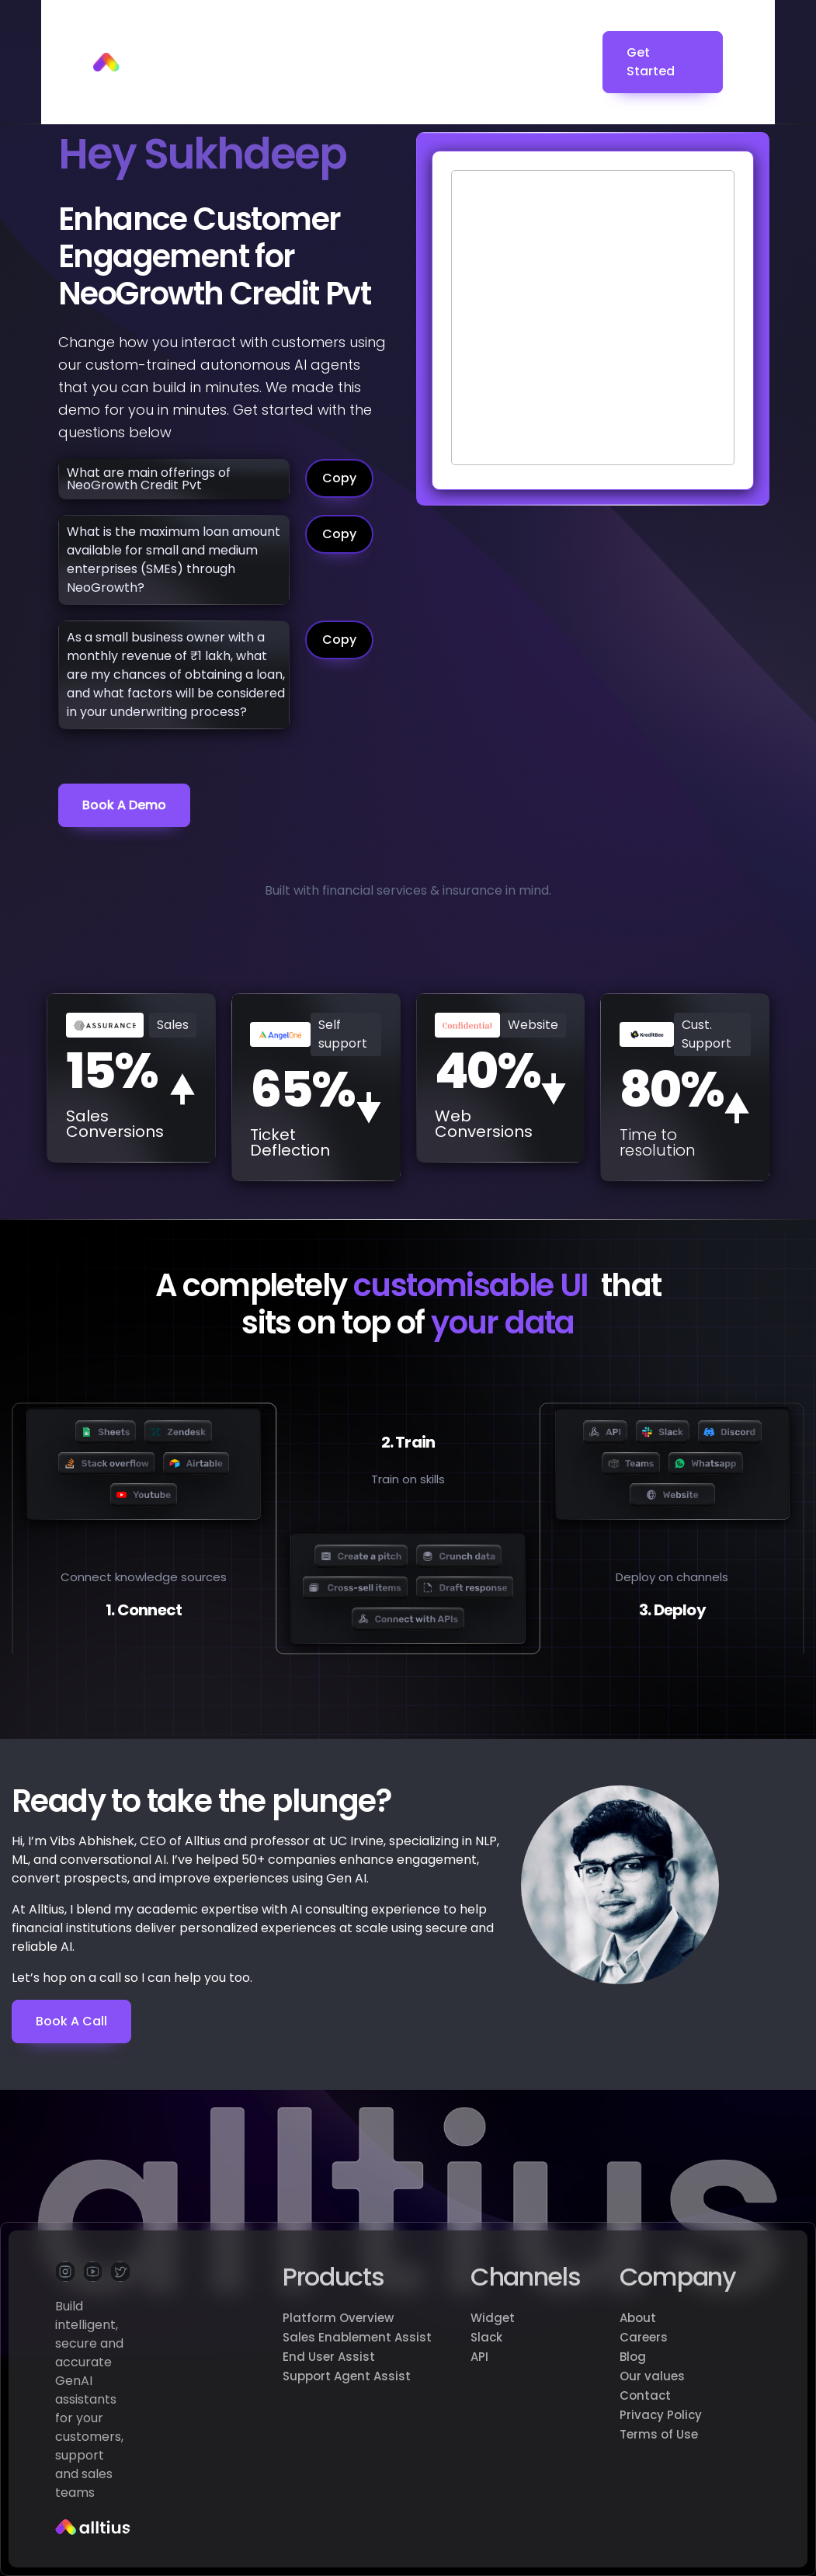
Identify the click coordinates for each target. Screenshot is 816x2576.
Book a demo (124, 805)
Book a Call (71, 2021)
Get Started (651, 61)
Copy (339, 478)
